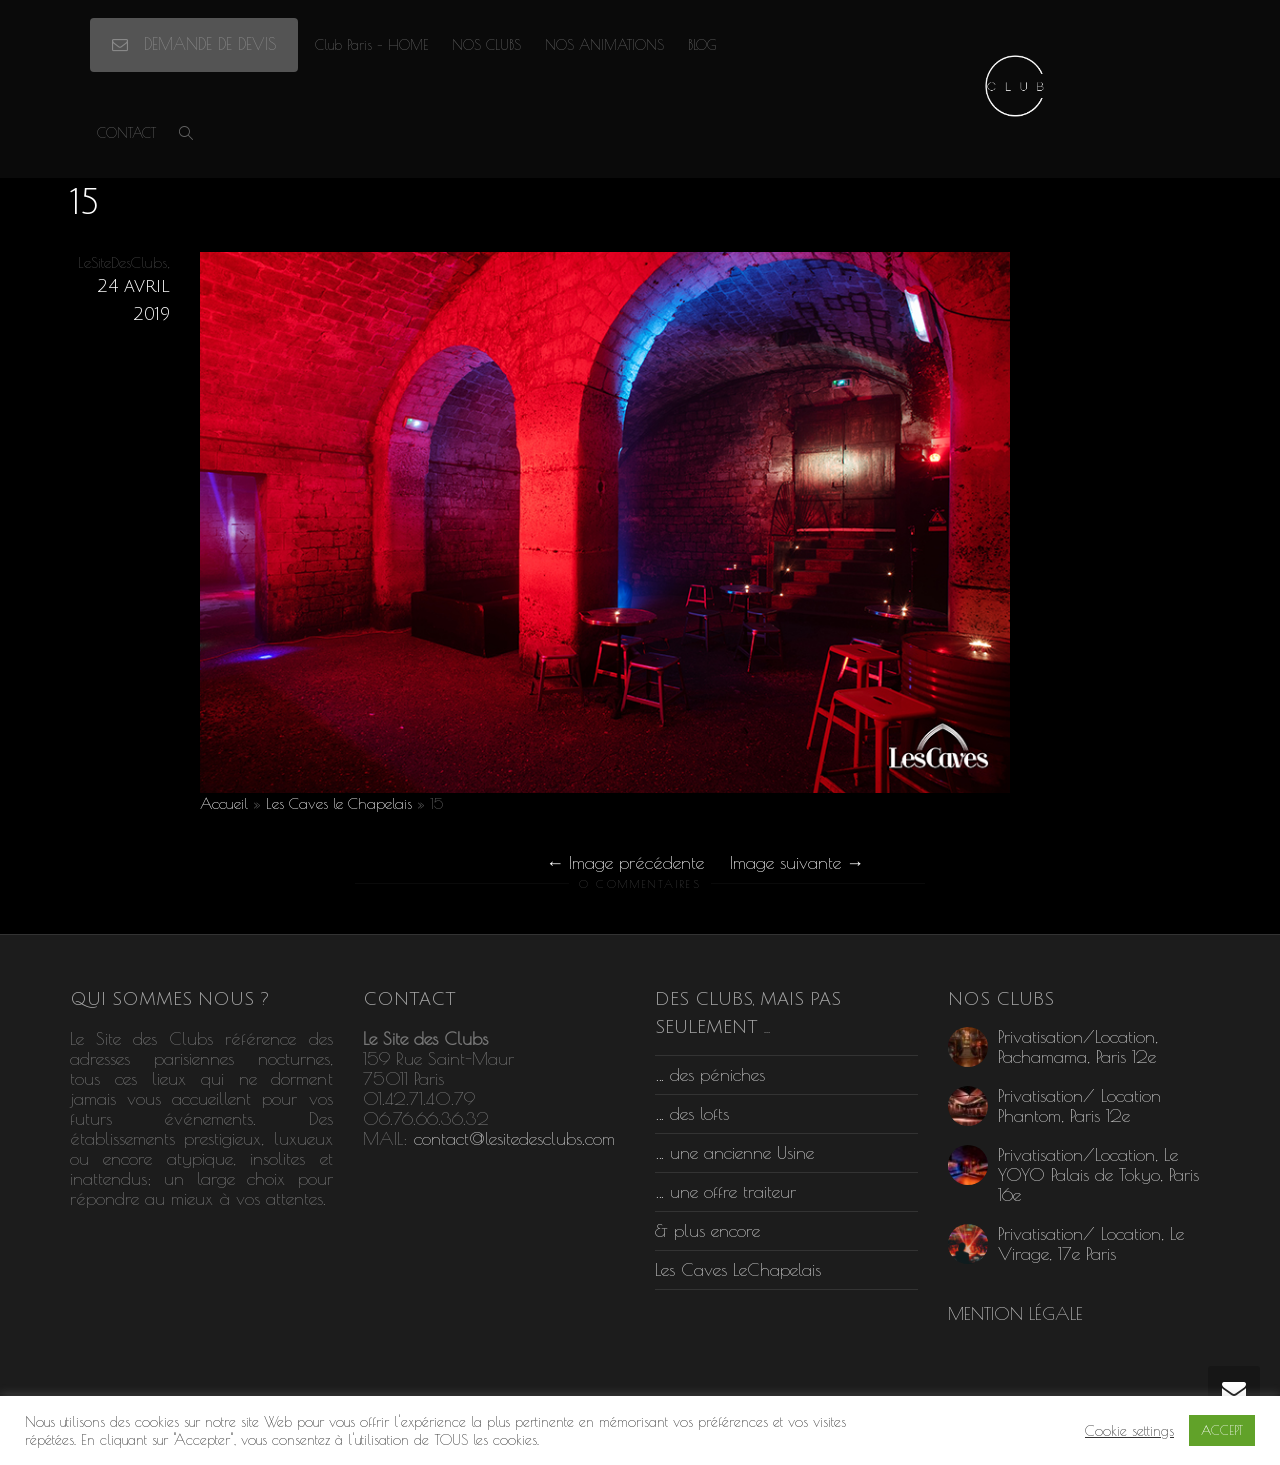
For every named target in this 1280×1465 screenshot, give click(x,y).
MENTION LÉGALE (1015, 1313)
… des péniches (710, 1074)
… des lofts (692, 1113)
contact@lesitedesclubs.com (514, 1138)
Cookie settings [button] (1129, 1430)
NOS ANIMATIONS (604, 45)
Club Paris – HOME (371, 45)
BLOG (702, 45)
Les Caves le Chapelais (339, 803)
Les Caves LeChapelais (738, 1269)
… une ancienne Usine (734, 1152)
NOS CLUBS (486, 45)
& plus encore (707, 1230)
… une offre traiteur (725, 1191)
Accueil (224, 803)
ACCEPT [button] (1222, 1430)
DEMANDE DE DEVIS (194, 44)
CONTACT (126, 133)
